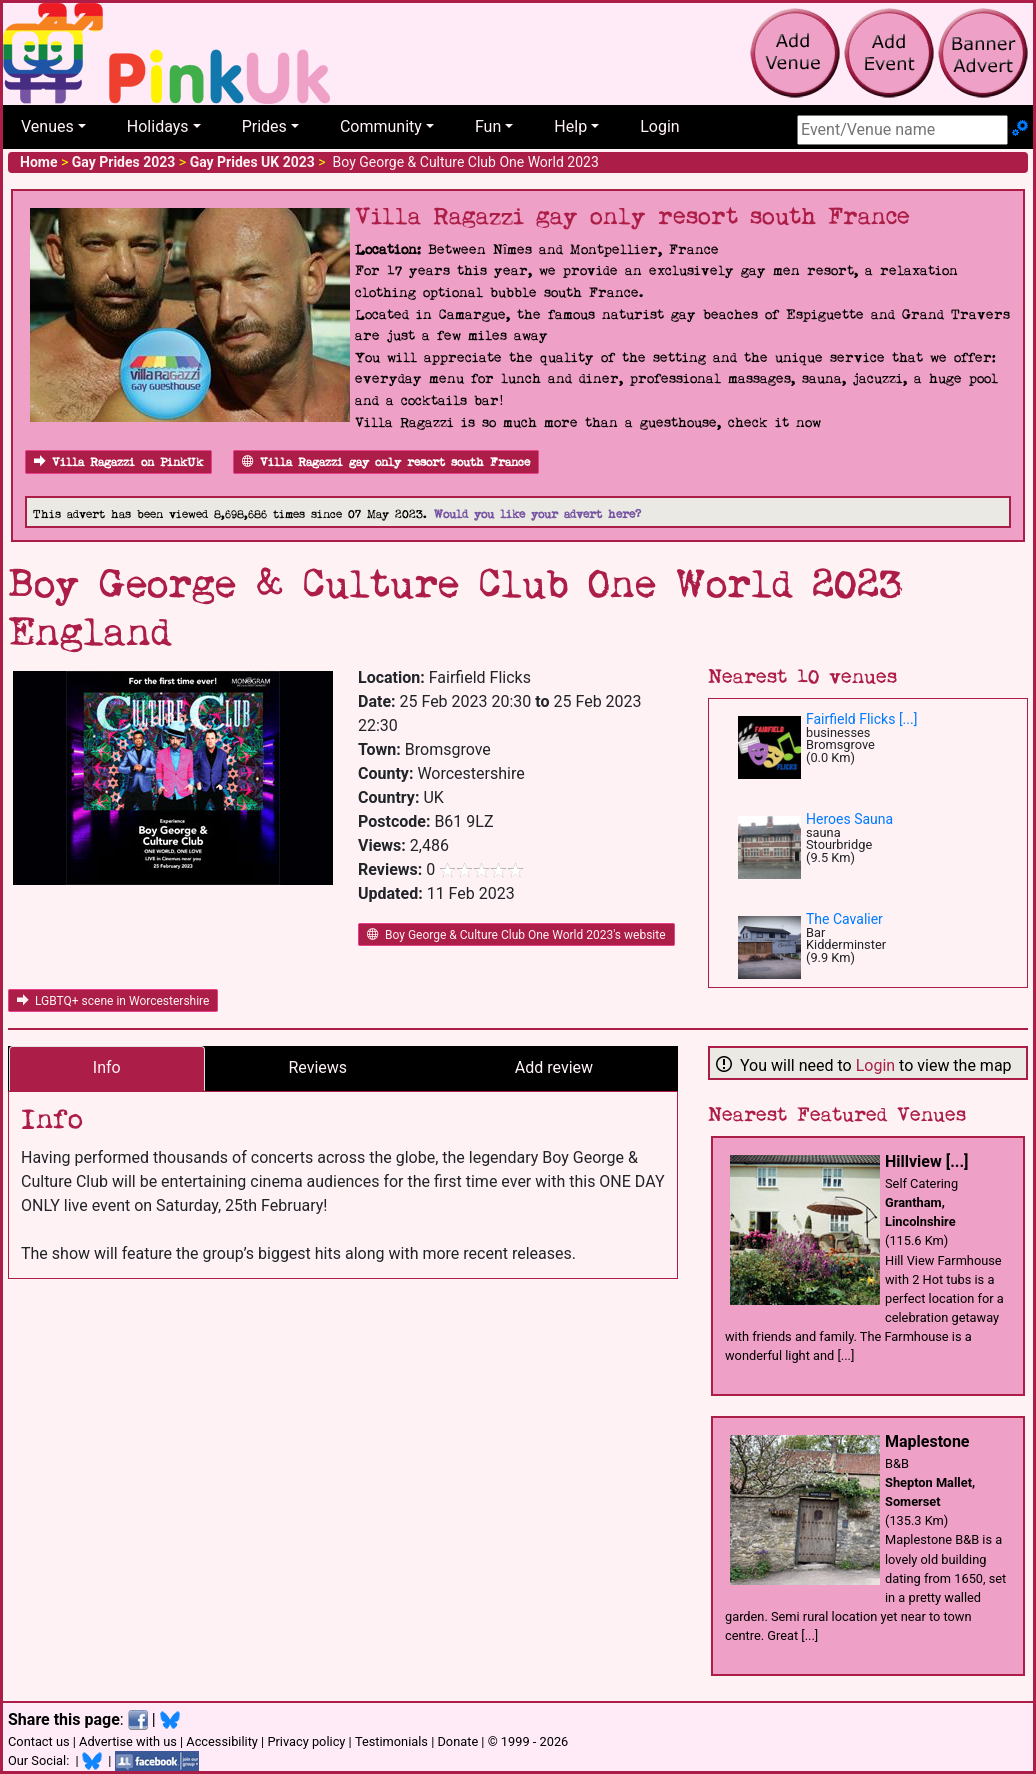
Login (659, 126)
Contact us (39, 1741)
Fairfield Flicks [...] (861, 719)
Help (570, 126)
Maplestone (927, 1441)
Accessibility (222, 1741)
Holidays (158, 126)
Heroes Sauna (849, 819)
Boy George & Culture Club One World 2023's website (516, 935)
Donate (457, 1741)
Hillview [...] (926, 1161)
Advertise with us (128, 1741)
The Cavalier (844, 919)
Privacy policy (306, 1741)
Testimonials (391, 1741)
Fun (488, 126)
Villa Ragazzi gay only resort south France (386, 462)
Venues (47, 126)
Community (381, 126)
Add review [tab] (554, 1067)
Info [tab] (107, 1067)
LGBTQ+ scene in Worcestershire (113, 1001)
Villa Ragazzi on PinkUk (118, 462)
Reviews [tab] (317, 1067)
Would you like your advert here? (537, 514)
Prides (264, 126)
